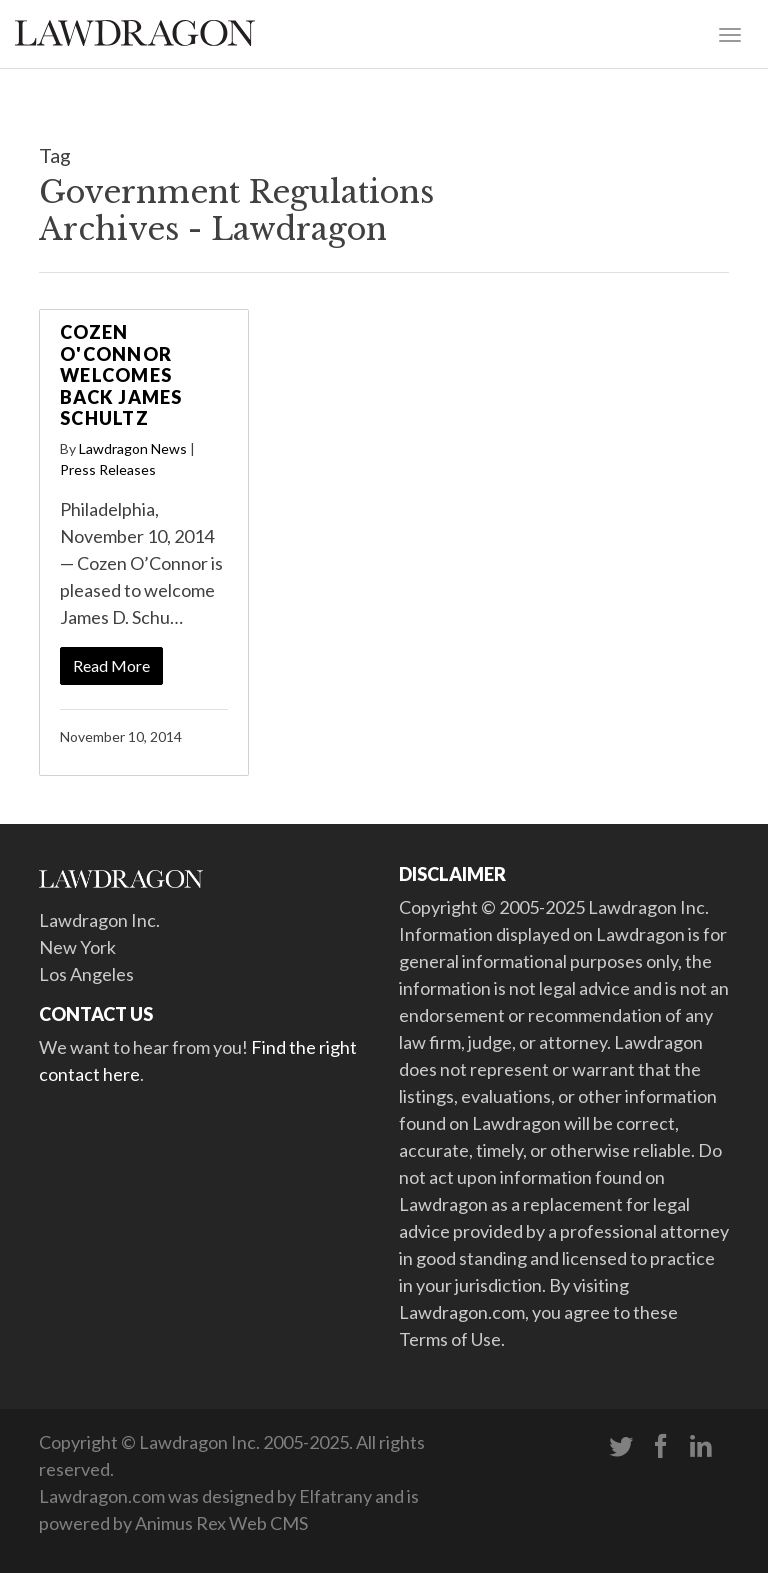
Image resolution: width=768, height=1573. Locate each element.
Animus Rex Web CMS (221, 1523)
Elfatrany (335, 1496)
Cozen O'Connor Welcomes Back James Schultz (121, 375)
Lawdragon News (133, 448)
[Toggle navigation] (730, 33)
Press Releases (108, 469)
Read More (111, 665)
